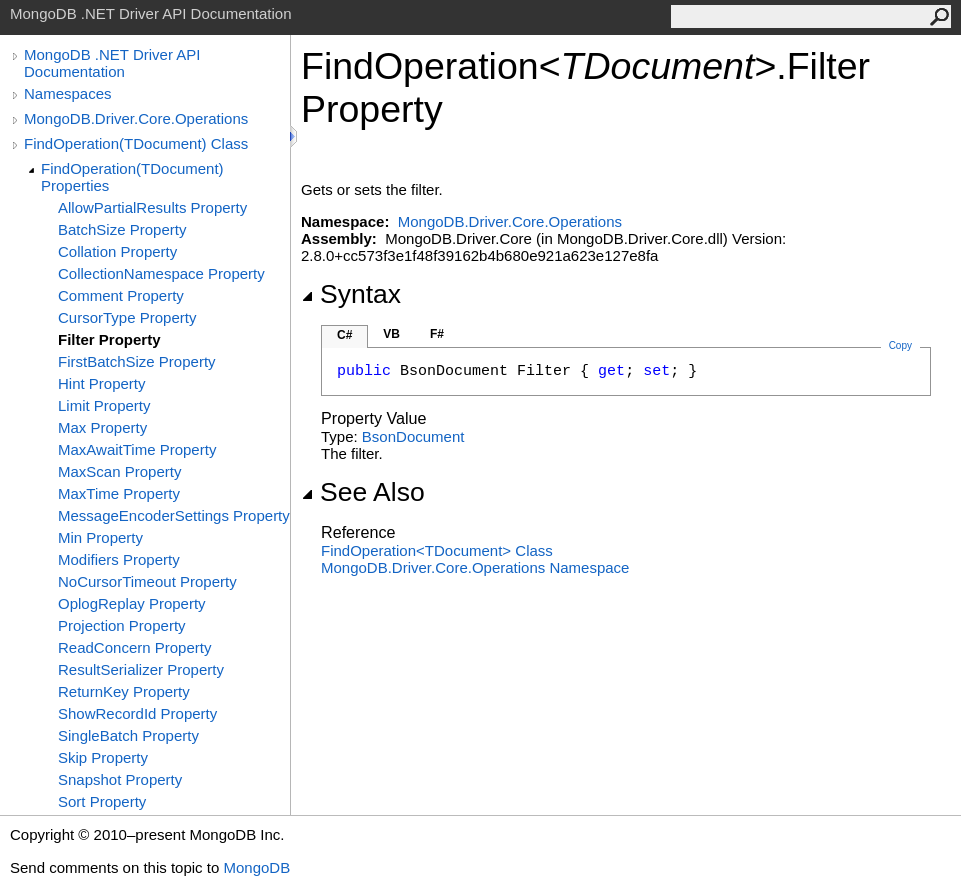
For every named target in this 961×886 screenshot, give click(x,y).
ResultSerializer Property (141, 669)
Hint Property (102, 383)
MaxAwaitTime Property (137, 449)
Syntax (351, 294)
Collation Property (117, 251)
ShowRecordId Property (137, 713)
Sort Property (102, 801)
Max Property (102, 427)
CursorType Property (127, 317)
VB (391, 334)
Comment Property (121, 295)
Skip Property (103, 757)
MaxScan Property (119, 471)
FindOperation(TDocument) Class (136, 143)
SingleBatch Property (128, 735)
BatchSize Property (122, 229)
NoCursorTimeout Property (147, 581)
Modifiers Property (119, 559)
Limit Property (104, 405)
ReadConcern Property (134, 647)
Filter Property (109, 339)
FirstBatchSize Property (137, 361)
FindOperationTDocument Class (437, 550)
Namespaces (68, 93)
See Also (363, 492)
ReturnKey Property (124, 691)
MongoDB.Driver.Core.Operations (136, 118)
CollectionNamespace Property (161, 273)
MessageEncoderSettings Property (174, 515)
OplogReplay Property (132, 603)
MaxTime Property (119, 493)
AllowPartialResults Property (152, 207)
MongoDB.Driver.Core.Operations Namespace (475, 567)
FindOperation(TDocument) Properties (132, 177)
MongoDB (256, 867)
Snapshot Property (120, 779)
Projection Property (122, 625)
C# (344, 335)
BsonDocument (413, 436)
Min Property (100, 537)
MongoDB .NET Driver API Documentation (112, 63)
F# (437, 334)
